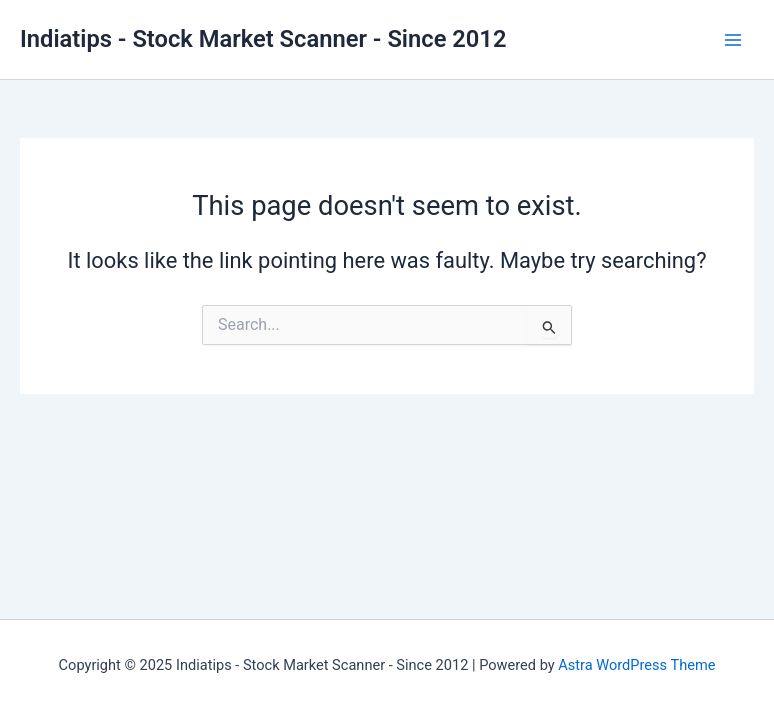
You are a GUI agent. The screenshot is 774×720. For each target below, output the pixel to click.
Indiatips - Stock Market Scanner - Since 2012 (263, 39)
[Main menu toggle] (733, 40)
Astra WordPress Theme (636, 665)
